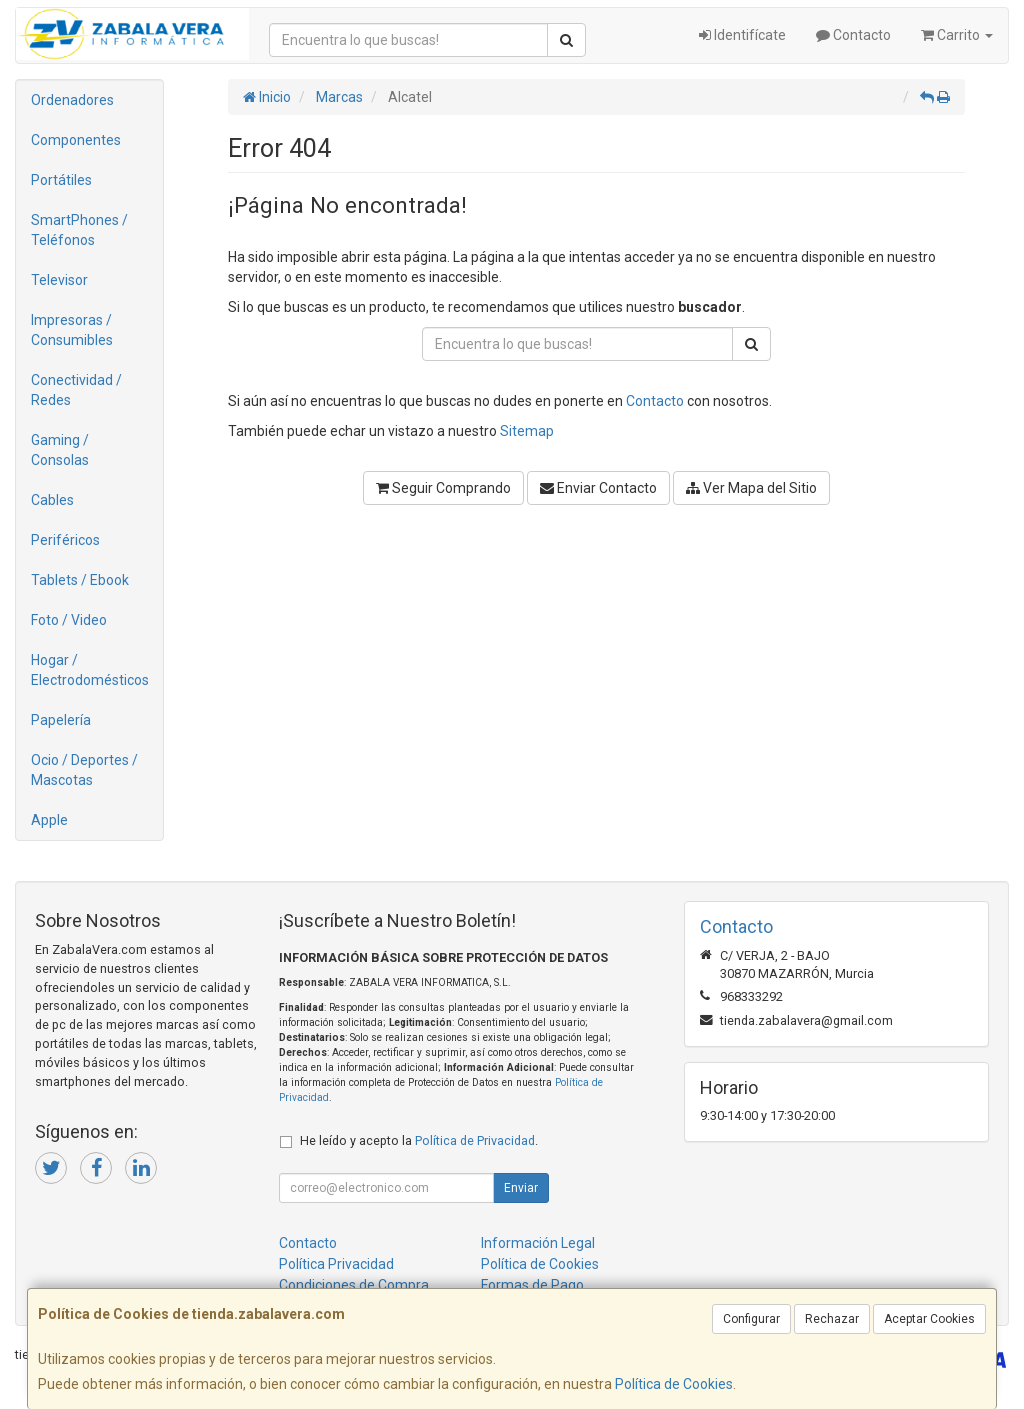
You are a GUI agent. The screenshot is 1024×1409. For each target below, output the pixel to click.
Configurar (751, 1319)
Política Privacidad (336, 1264)
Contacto (853, 35)
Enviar (521, 1188)
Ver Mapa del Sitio (751, 488)
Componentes (76, 140)
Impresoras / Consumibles (72, 330)
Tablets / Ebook (80, 580)
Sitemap (527, 431)
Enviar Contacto (598, 488)
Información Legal (538, 1243)
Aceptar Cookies (929, 1319)
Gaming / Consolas (60, 450)
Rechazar (832, 1319)
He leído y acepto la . (419, 1140)
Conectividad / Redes (76, 390)
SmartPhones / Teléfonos (79, 230)
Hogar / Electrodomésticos (90, 670)
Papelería (61, 720)
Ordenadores (72, 100)
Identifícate (742, 35)
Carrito (957, 35)
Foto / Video (69, 620)
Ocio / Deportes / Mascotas (84, 770)
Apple (49, 820)
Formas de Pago (532, 1285)
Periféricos (65, 540)
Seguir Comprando (443, 488)
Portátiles (61, 180)
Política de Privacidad (475, 1140)
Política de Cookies (674, 1384)
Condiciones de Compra (354, 1285)
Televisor (59, 280)
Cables (52, 500)
